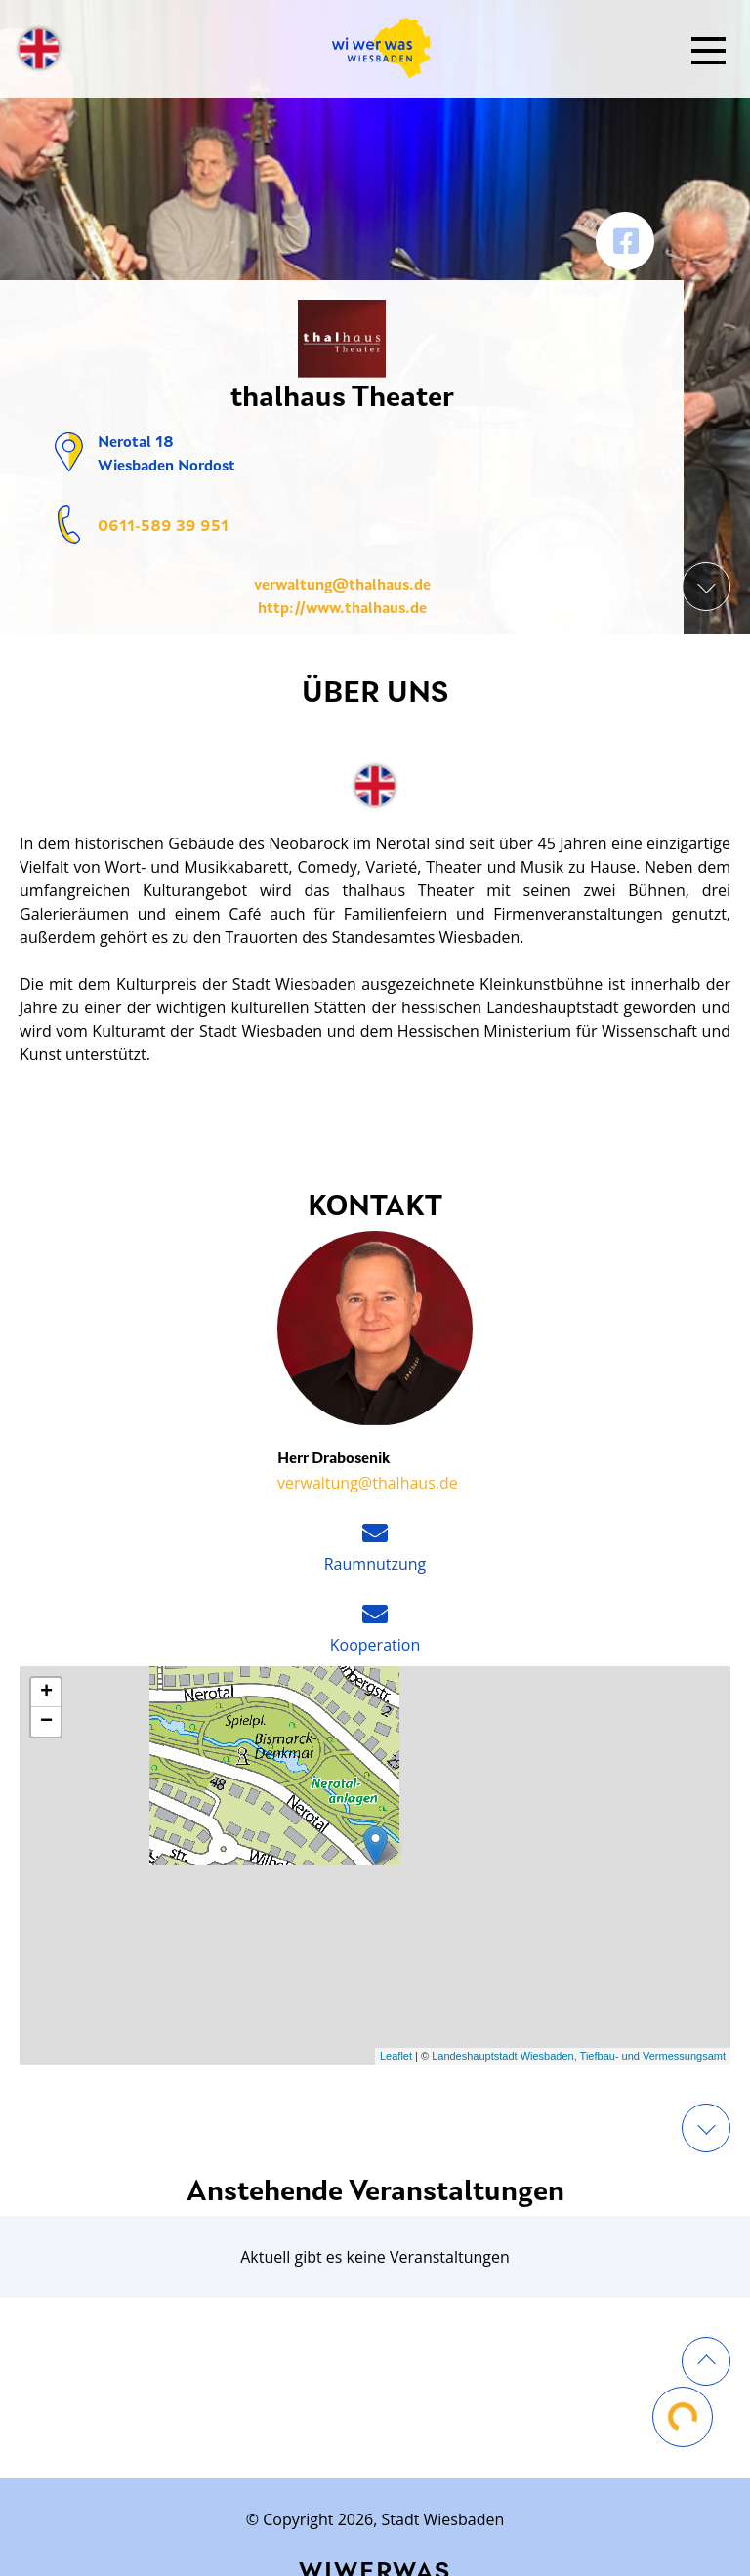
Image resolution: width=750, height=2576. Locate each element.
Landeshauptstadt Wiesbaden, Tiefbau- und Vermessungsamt (579, 2056)
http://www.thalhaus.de (342, 609)
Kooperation (375, 1645)
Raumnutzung (375, 1563)
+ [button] (46, 1692)
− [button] (46, 1722)
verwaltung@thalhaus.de (342, 585)
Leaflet (396, 2056)
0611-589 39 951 (163, 527)
